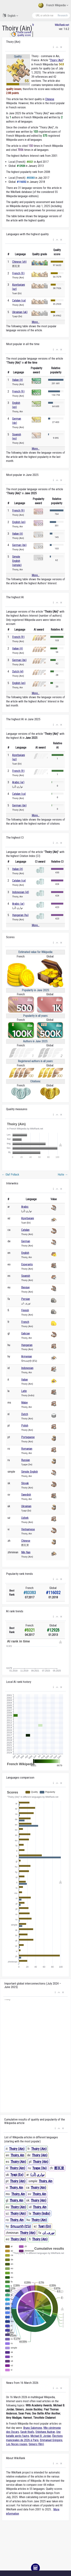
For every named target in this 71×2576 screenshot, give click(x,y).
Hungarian (26, 1345)
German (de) (19, 545)
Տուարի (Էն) (20, 2226)
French (25, 1322)
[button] (53, 47)
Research (63, 15)
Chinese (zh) (19, 261)
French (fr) (18, 273)
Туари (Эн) (39, 2168)
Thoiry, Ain (17, 2155)
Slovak (25, 1483)
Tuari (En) (44, 2226)
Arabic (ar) (18, 782)
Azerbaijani (27, 1218)
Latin (24, 1391)
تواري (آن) (37, 2175)
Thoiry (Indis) (41, 2213)
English (10, 15)
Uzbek (25, 1518)
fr (33, 25)
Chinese (49, 99)
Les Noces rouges (16, 2444)
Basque (25, 1287)
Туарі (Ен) (16, 2175)
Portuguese (28, 1437)
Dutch (24, 1414)
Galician (25, 1333)
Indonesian (27, 1368)
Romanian (26, 1448)
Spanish (25, 1276)
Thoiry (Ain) (56, 60)
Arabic (25, 1206)
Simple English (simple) (17, 561)
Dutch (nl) (17, 671)
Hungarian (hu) (20, 915)
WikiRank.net (62, 25)
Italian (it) (17, 380)
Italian (24, 1379)
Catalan (25, 1230)
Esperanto (27, 1264)
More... (35, 322)
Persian (25, 1299)
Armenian (26, 1356)
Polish (24, 1425)
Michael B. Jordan (40, 2436)
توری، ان (48, 2233)
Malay (24, 1402)
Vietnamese (28, 1529)
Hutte (63, 1174)
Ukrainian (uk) (19, 312)
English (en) (18, 522)
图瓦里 (59, 2168)
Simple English (29, 1471)
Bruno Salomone (32, 2428)
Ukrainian (26, 1506)
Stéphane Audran (45, 2432)
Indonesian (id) (20, 892)
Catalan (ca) (19, 300)
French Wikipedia (53, 5)
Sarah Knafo (27, 2432)
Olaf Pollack (10, 1174)
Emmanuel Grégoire (51, 2440)
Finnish (25, 1310)
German (25, 1241)
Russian (25, 1460)
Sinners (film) (36, 2444)
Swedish (26, 1494)
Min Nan (25, 1552)
